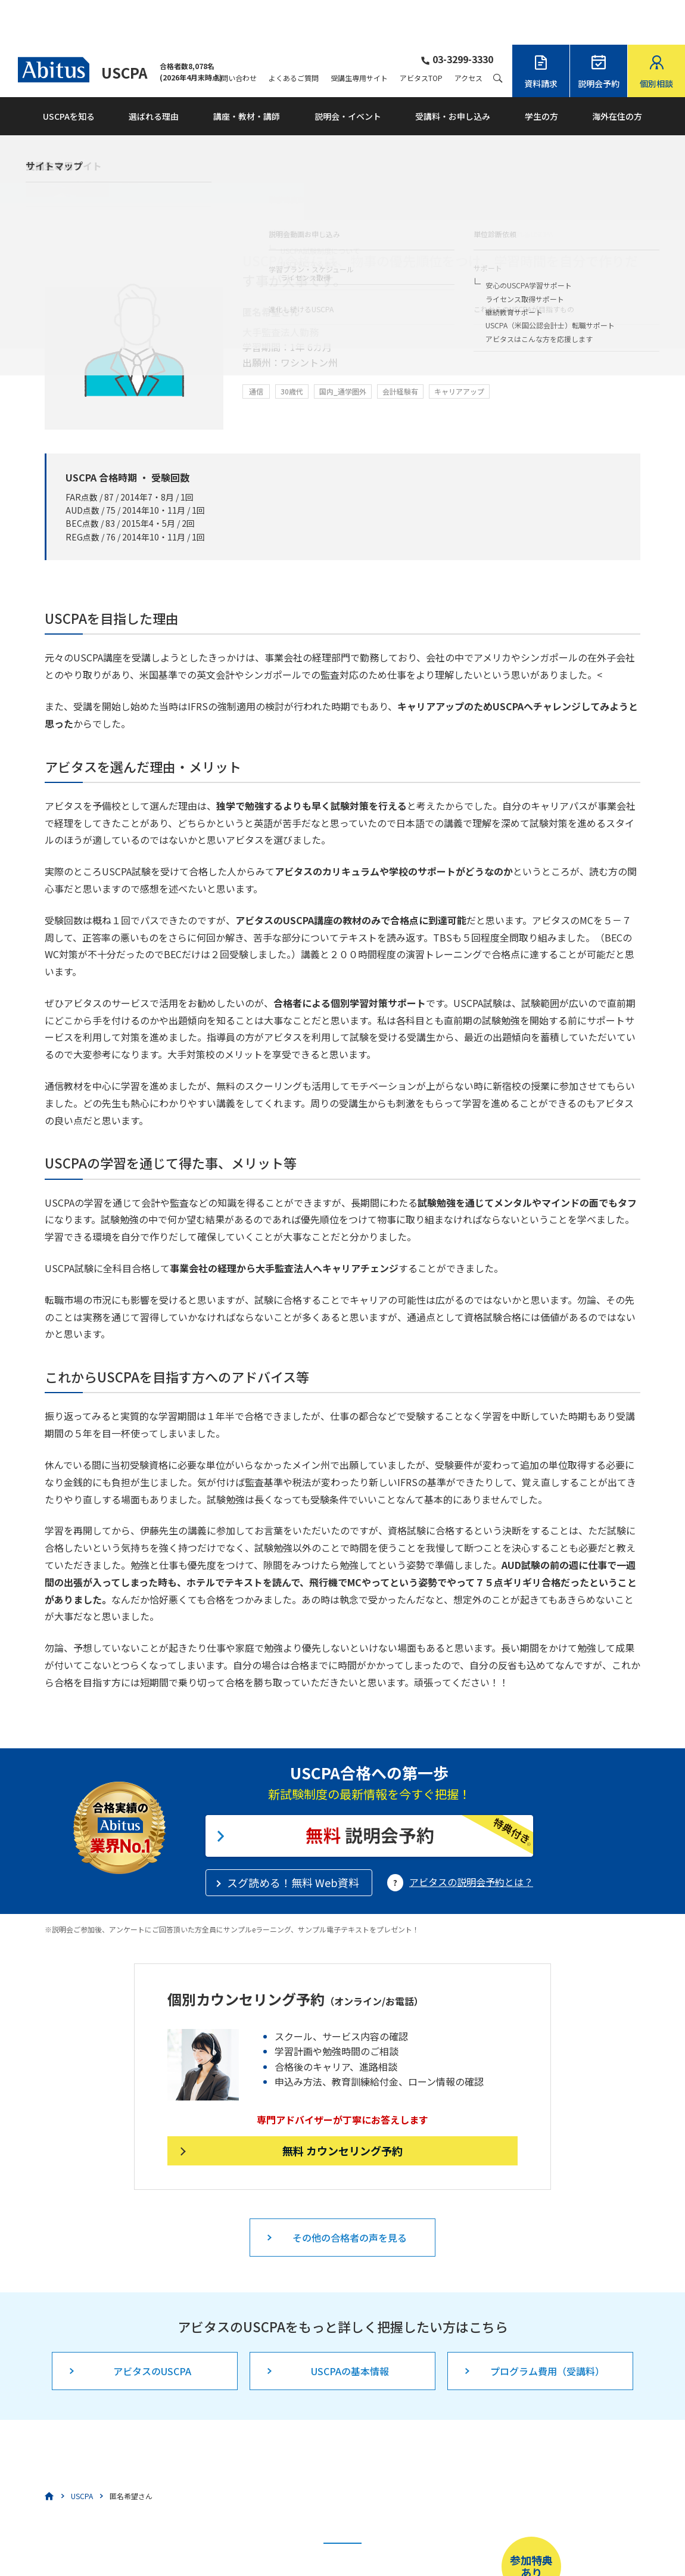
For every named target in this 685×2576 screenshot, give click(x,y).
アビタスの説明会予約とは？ (471, 1837)
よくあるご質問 (294, 33)
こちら (290, 2538)
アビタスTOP (421, 33)
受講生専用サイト (359, 33)
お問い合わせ (235, 33)
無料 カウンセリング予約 (342, 2106)
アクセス (468, 33)
